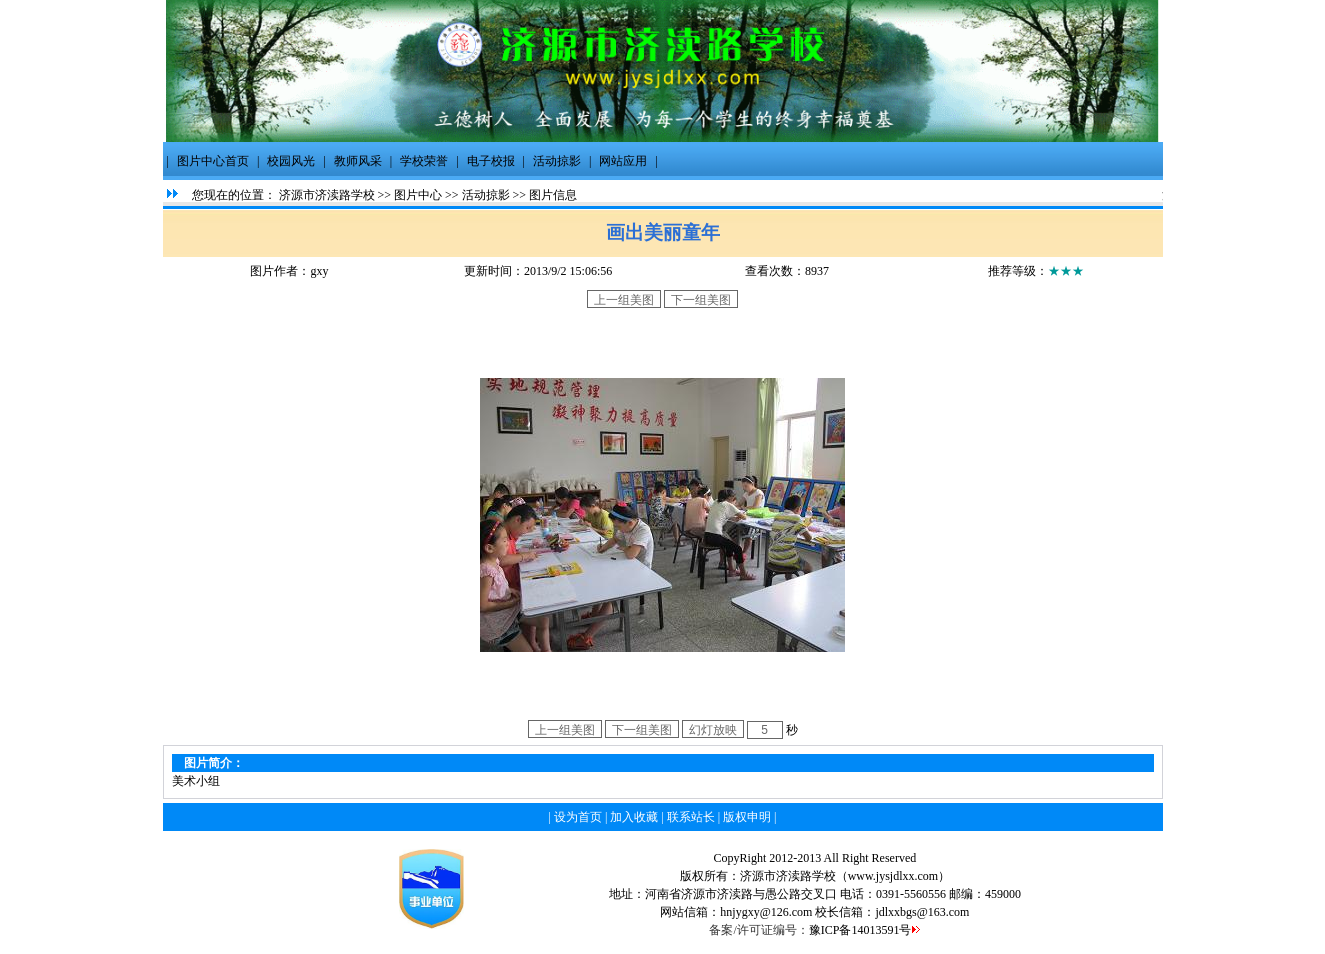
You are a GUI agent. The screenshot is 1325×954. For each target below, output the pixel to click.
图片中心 (418, 195)
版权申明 (747, 817)
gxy (319, 271)
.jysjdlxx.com (905, 876)
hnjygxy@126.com (766, 912)
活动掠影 (486, 195)
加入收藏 (634, 817)
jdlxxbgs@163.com (922, 912)
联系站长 (691, 817)
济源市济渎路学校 (327, 195)
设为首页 (578, 817)
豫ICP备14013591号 (860, 930)
